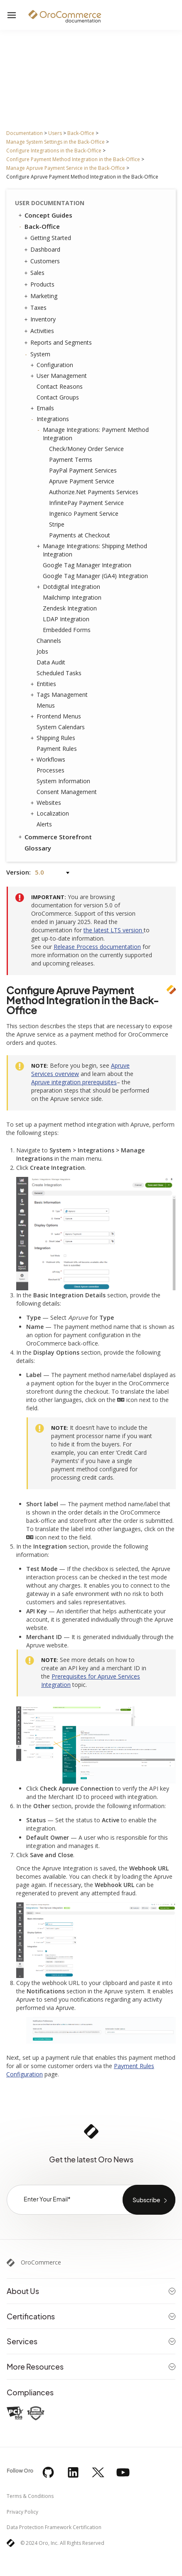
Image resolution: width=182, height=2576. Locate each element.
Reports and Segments (59, 342)
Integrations (50, 419)
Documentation (24, 133)
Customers (43, 261)
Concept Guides (44, 215)
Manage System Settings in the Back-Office (55, 141)
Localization (50, 813)
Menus (46, 705)
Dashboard (43, 249)
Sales (35, 273)
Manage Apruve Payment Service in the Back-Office (65, 168)
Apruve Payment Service (81, 481)
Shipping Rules (53, 738)
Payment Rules (57, 748)
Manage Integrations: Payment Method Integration (94, 434)
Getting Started (48, 238)
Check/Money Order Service (86, 449)
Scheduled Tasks (59, 673)
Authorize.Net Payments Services (93, 492)
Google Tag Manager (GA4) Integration (95, 576)
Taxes (36, 308)
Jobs (42, 651)
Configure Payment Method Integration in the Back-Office (73, 159)
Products (40, 284)
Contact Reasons (60, 386)
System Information (63, 781)
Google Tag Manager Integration (87, 565)
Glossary (38, 848)
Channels (49, 641)
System (38, 354)
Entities (44, 684)
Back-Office (80, 133)
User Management (59, 376)
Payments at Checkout (79, 535)
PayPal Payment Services (83, 470)
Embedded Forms (67, 630)
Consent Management (67, 792)
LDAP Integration (66, 619)
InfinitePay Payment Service (86, 503)
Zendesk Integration (70, 608)
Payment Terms (70, 459)
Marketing (41, 296)
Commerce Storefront (54, 837)
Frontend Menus (56, 716)
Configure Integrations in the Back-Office (53, 150)
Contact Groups (58, 397)
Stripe (56, 524)
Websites (46, 803)
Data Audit (51, 662)
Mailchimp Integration (72, 597)
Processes (50, 770)
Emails (43, 408)
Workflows (48, 759)
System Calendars (61, 727)
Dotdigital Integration (69, 587)
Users (55, 133)
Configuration (52, 365)
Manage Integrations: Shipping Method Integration (93, 550)
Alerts (44, 824)
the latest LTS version (114, 930)
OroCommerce (41, 2262)
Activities (40, 331)
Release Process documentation (97, 947)
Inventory (41, 319)
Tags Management (60, 695)
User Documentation (49, 203)
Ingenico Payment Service (83, 513)
